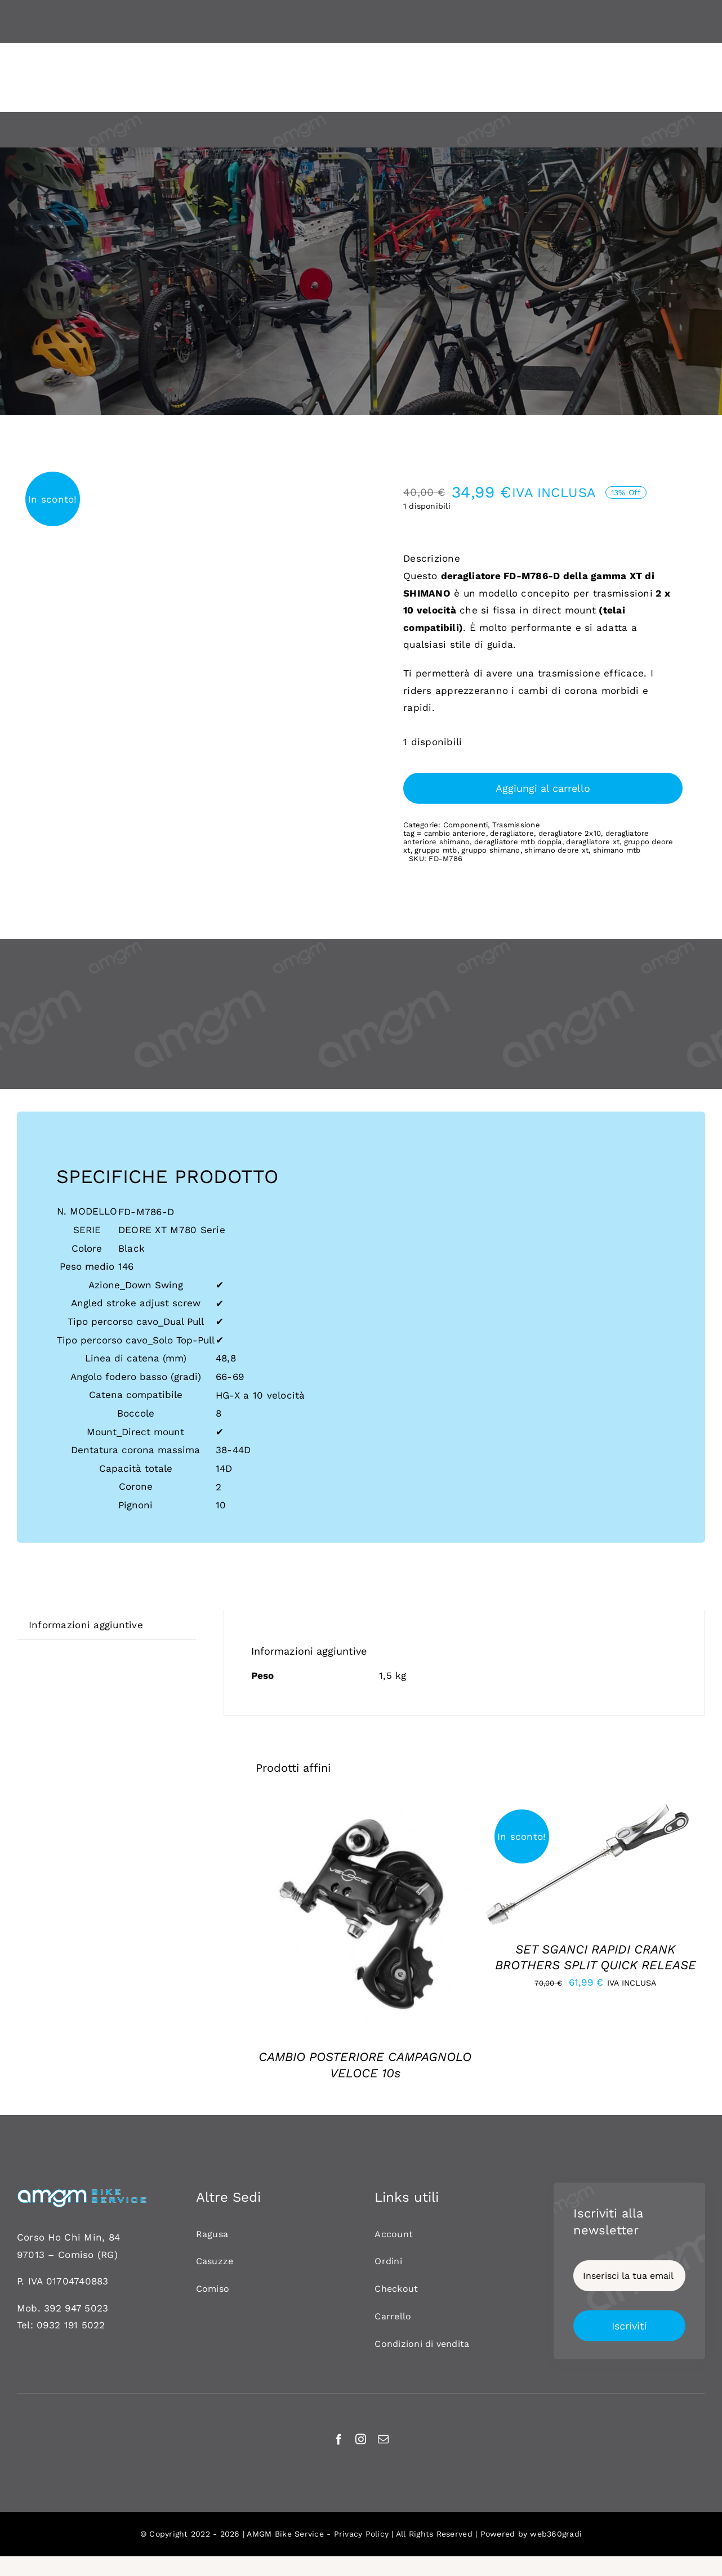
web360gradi (556, 2533)
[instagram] (360, 2439)
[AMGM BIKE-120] (81, 2192)
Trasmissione (516, 825)
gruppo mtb (436, 850)
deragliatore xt (593, 841)
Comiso (76, 2254)
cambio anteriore (455, 833)
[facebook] (338, 2439)
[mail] (383, 2439)
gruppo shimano (490, 850)
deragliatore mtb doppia (518, 841)
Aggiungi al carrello (543, 788)
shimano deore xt (556, 850)
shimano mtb (617, 850)
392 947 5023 (76, 2308)
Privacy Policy (361, 2533)
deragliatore (512, 833)
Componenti (465, 825)
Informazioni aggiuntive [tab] (86, 1624)
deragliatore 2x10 (569, 833)
